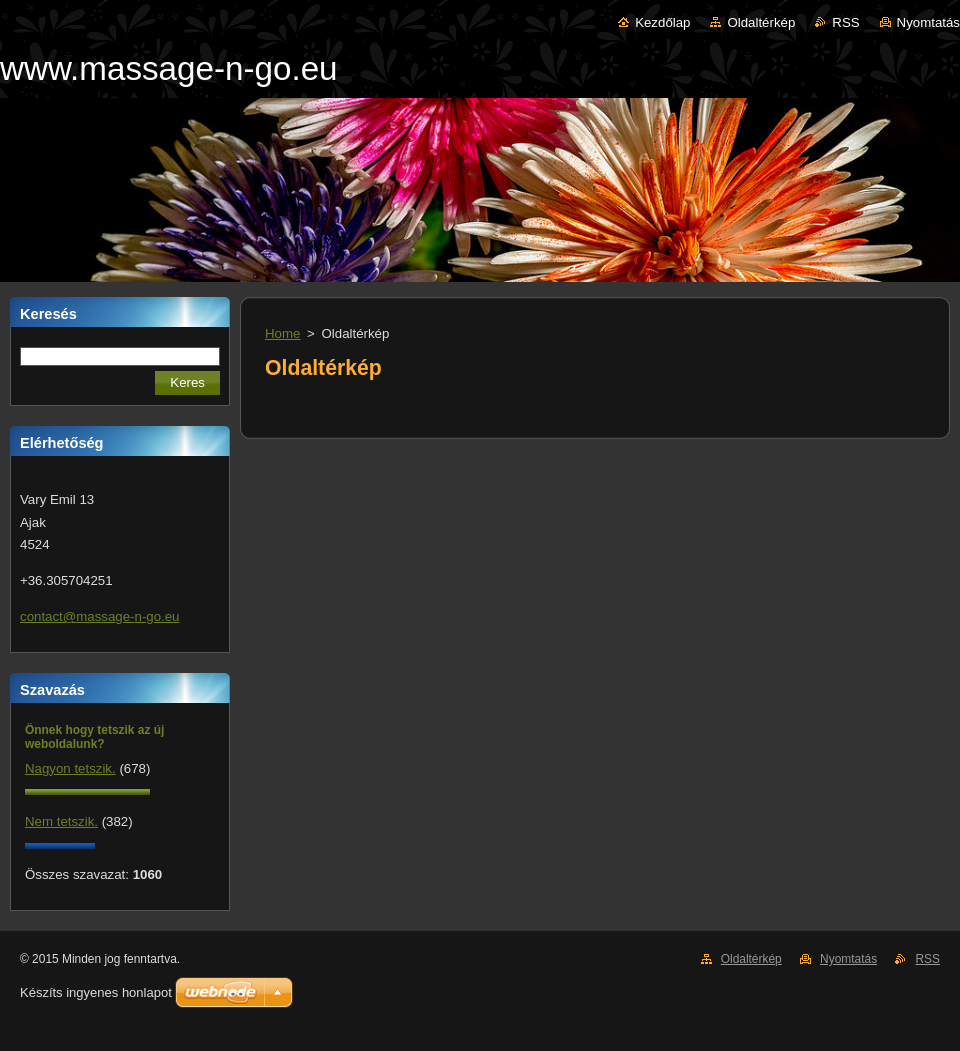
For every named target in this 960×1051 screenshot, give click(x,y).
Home (282, 333)
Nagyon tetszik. (70, 768)
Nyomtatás (928, 22)
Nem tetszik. (61, 821)
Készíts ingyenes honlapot (96, 992)
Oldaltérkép (761, 22)
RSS (845, 22)
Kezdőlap (662, 22)
